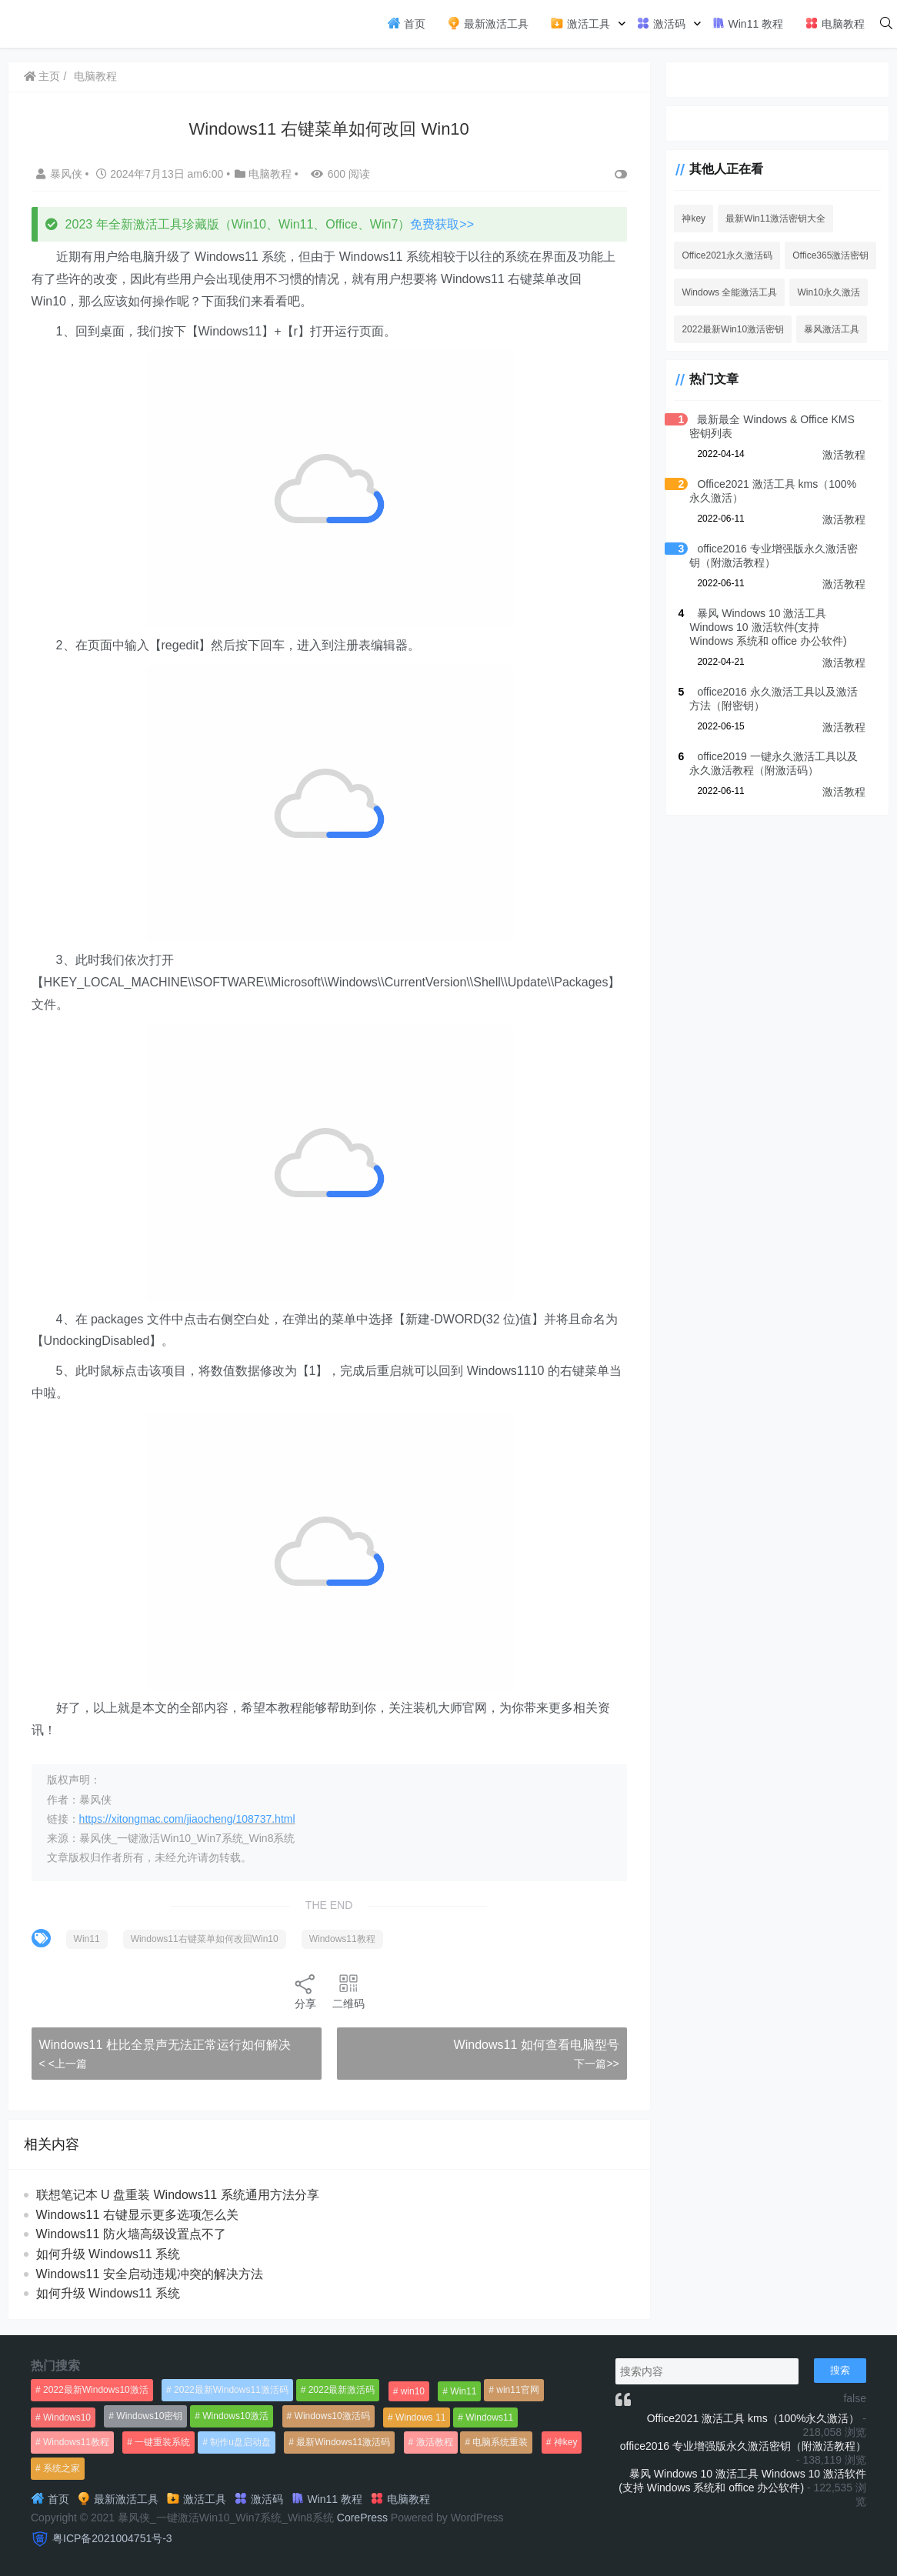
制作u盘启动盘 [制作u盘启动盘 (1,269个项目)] (240, 2442)
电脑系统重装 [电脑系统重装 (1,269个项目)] (500, 2442)
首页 (406, 23)
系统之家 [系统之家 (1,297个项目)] (61, 2468)
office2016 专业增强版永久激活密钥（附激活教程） (743, 2446)
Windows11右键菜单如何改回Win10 (204, 1939)
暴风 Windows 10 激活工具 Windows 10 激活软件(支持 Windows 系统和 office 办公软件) (776, 627)
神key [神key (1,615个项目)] (566, 2442)
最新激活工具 (488, 23)
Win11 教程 (747, 23)
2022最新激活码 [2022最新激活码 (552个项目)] (341, 2389)
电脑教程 (835, 23)
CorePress (362, 2517)
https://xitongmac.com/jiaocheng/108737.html (187, 1819)
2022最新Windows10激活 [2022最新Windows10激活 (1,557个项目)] (95, 2389)
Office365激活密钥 (829, 255)
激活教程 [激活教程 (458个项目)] (434, 2442)
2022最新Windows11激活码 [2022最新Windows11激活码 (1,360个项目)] (231, 2389)
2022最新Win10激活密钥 (731, 329)
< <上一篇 (63, 2063)
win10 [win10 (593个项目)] (413, 2391)
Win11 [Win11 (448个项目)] (463, 2391)
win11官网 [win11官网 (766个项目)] (517, 2389)
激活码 (660, 23)
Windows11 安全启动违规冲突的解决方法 (149, 2274)
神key (692, 218)
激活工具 (580, 23)
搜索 (840, 2370)
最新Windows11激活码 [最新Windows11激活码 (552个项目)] (343, 2442)
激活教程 (843, 455)
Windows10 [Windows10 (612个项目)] (67, 2417)
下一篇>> (594, 2063)
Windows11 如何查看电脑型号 (534, 2044)
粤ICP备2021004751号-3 (112, 2538)
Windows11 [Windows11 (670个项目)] (489, 2417)
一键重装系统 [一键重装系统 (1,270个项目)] (162, 2442)
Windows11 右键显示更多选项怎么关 (137, 2214)
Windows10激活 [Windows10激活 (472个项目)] (235, 2416)
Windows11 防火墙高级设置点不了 (131, 2234)
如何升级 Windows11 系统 (108, 2254)
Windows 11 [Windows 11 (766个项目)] (420, 2417)
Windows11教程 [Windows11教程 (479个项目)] (76, 2442)
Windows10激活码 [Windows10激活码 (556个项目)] (332, 2416)
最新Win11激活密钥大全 (774, 218)
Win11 (87, 1939)
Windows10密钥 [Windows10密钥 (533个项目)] (149, 2416)
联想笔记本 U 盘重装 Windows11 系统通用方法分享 (177, 2194)
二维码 (348, 1991)
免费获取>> (443, 224)
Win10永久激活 (827, 292)
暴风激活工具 (830, 329)
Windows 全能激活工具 (727, 292)
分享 (304, 1991)
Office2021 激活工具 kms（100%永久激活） (753, 2418)
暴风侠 (60, 174)
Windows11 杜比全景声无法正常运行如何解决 (165, 2044)
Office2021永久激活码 (725, 255)
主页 (42, 76)
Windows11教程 (342, 1939)
